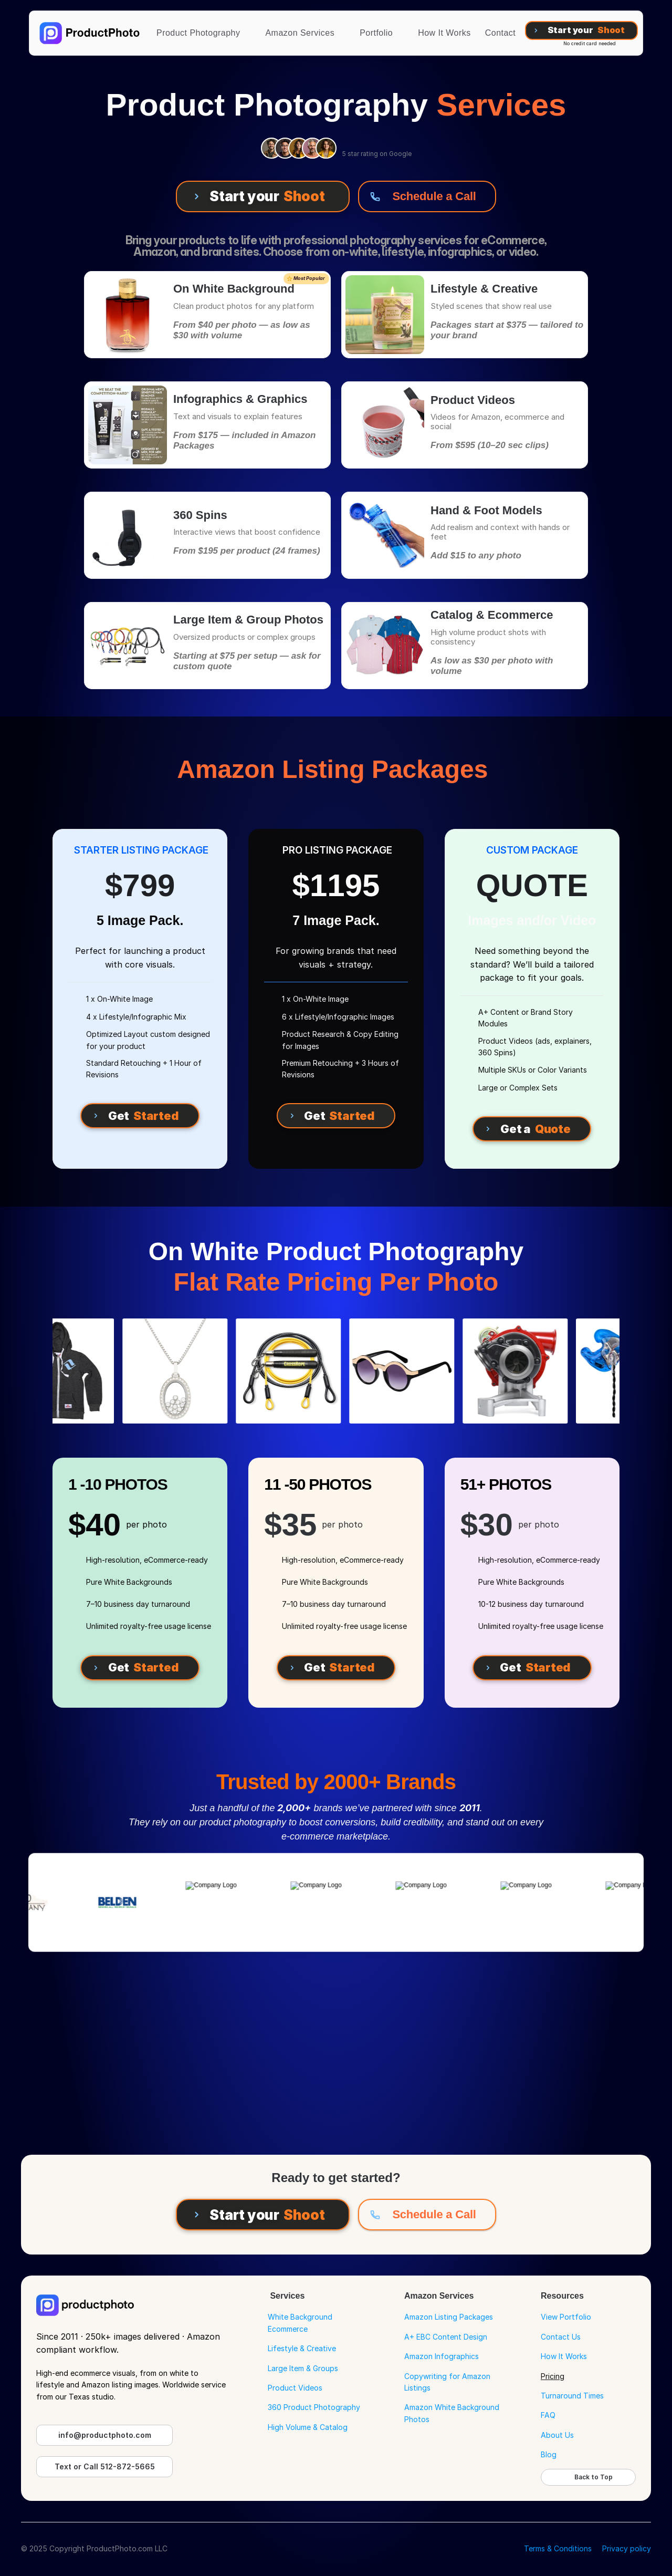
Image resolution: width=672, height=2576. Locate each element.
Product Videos (295, 2387)
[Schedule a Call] (427, 196)
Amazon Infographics (441, 2356)
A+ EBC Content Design (445, 2336)
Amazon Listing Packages (448, 2316)
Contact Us (561, 2336)
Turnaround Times (572, 2395)
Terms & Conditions (558, 2548)
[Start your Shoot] (581, 30)
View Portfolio (566, 2316)
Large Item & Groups (303, 2368)
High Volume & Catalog (308, 2427)
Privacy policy (626, 2548)
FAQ (548, 2415)
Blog (548, 2454)
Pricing (552, 2376)
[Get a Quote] (531, 1128)
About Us (557, 2434)
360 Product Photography (314, 2407)
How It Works (564, 2356)
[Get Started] (140, 1115)
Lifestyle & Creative (302, 2348)
